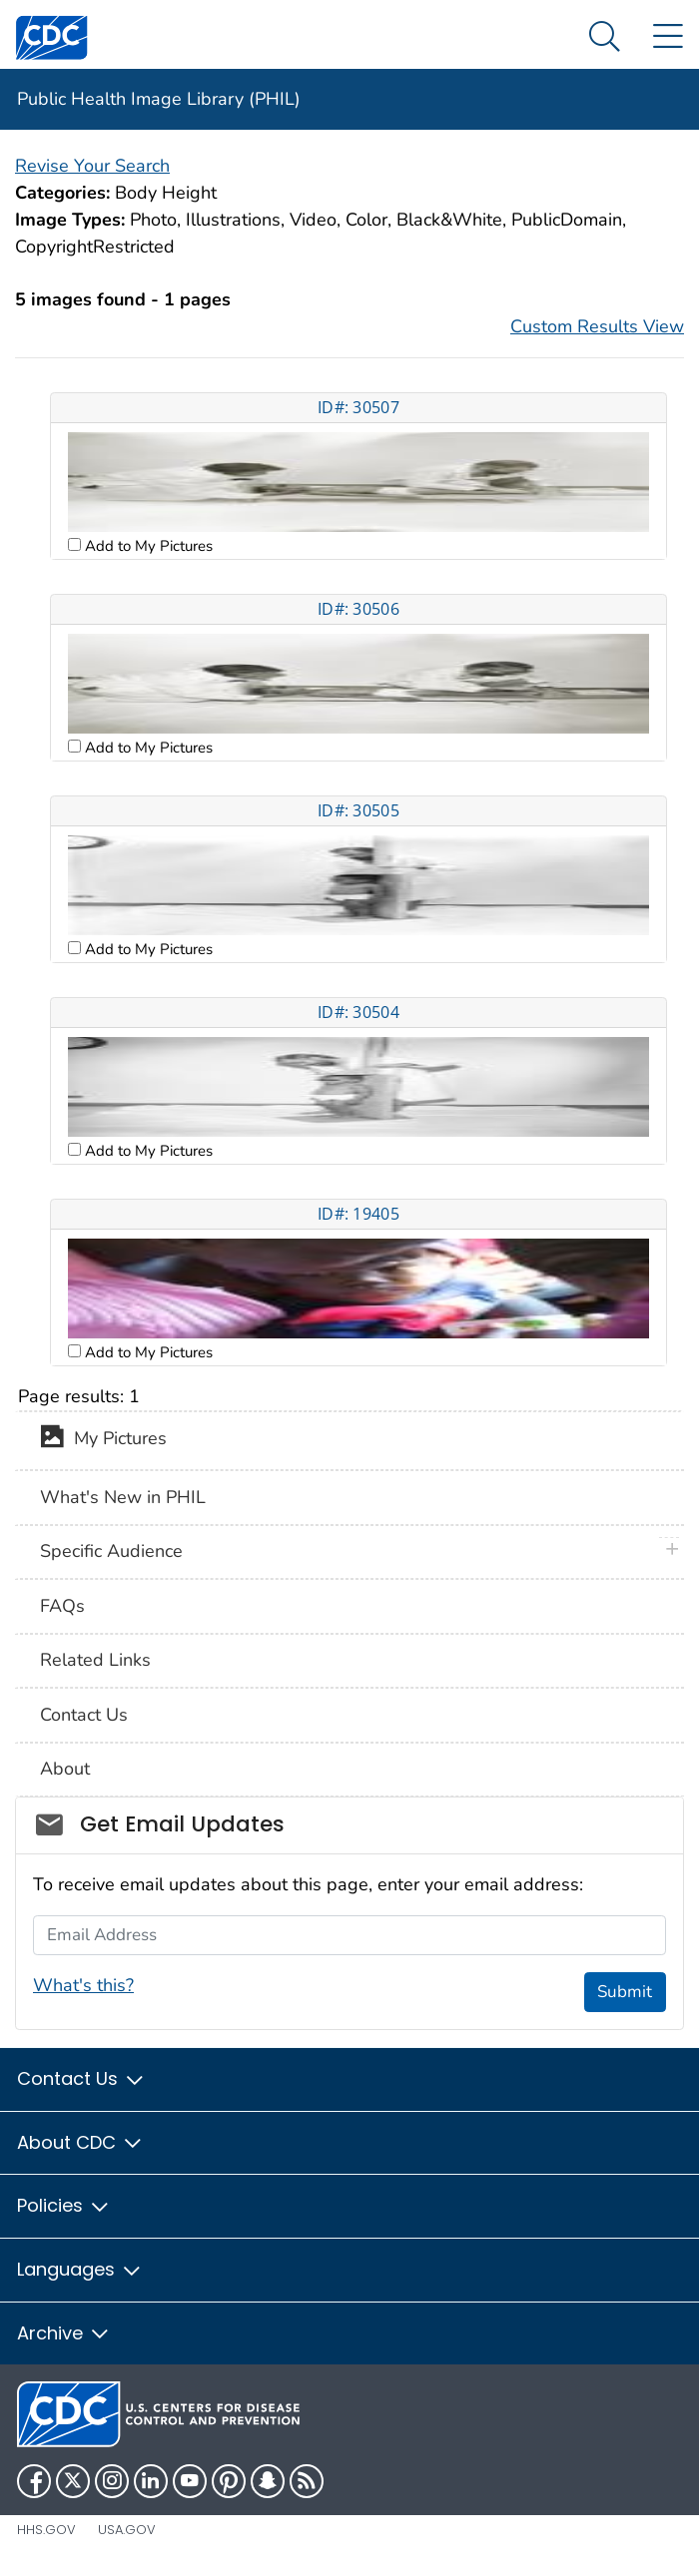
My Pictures (103, 1440)
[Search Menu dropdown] (604, 37)
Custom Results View (597, 326)
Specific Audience (111, 1551)
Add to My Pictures (147, 546)
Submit (624, 1991)
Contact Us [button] (81, 2078)
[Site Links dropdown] (667, 37)
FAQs (62, 1606)
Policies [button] (64, 2205)
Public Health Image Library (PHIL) (159, 99)
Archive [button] (64, 2332)
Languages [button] (80, 2269)
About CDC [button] (80, 2142)
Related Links (95, 1660)
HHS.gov (46, 2529)
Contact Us (84, 1715)
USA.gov (127, 2529)
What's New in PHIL (123, 1497)
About (65, 1769)
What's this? (83, 1985)
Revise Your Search (92, 166)
